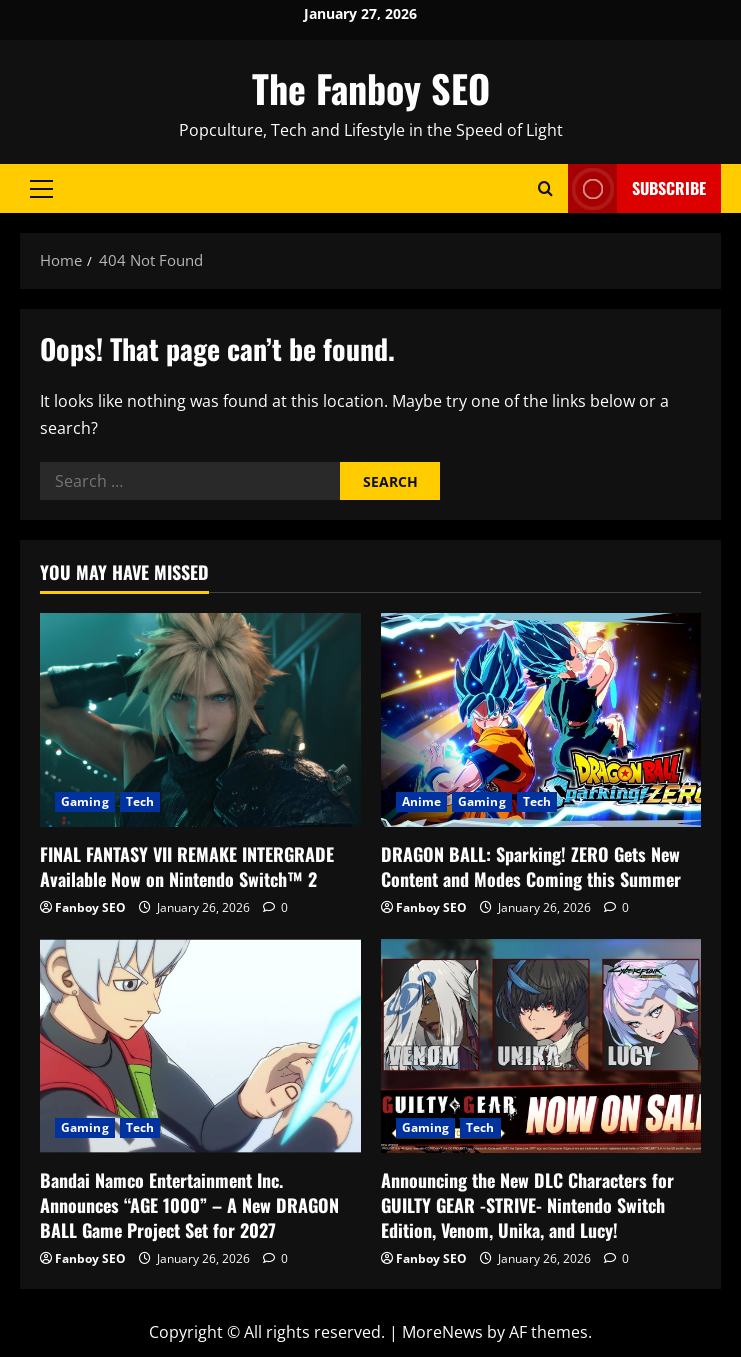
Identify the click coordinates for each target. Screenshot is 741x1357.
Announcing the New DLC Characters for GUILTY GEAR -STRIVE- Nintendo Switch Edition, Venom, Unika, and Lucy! (527, 1205)
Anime (422, 801)
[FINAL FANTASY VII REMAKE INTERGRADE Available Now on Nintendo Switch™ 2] (200, 720)
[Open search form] (545, 188)
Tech (140, 801)
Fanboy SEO (90, 907)
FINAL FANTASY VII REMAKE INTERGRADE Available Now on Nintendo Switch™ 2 (187, 866)
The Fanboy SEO (371, 88)
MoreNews (442, 1332)
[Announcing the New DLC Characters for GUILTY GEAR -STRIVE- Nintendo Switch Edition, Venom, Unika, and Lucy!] (541, 1046)
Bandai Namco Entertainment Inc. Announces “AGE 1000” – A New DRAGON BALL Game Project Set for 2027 (189, 1205)
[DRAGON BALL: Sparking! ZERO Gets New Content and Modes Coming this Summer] (541, 720)
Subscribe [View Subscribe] (637, 188)
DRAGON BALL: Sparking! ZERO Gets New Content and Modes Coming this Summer (531, 866)
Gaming (85, 801)
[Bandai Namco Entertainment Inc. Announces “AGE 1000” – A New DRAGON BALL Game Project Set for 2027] (200, 1046)
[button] (41, 189)
